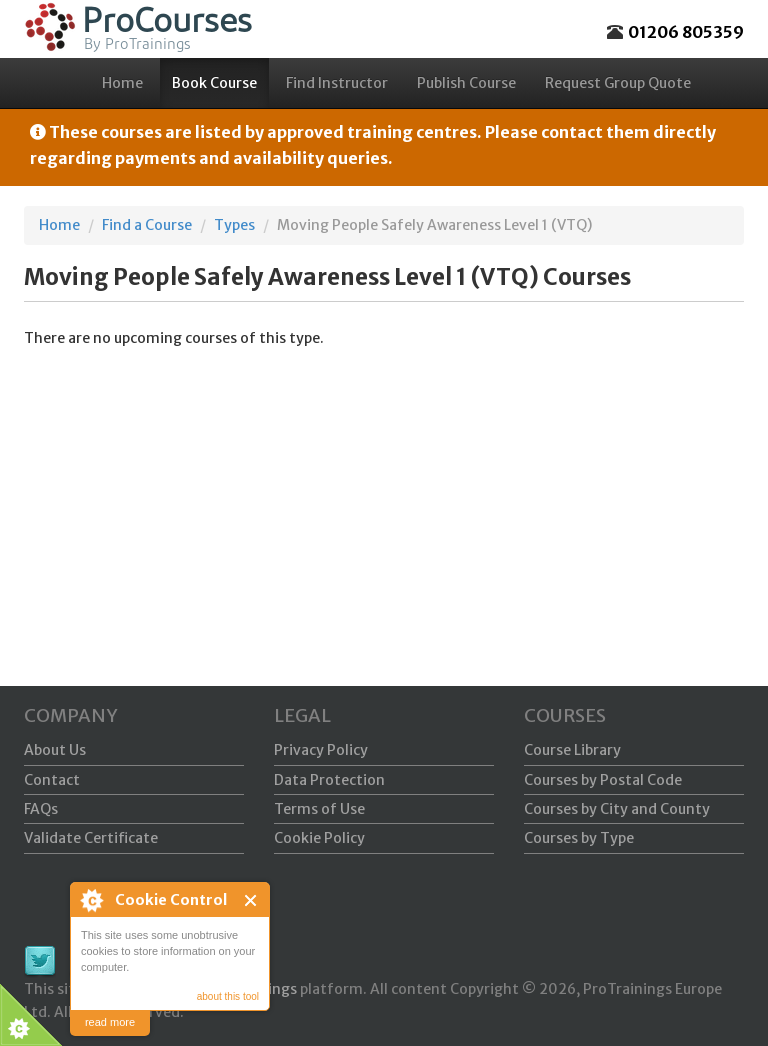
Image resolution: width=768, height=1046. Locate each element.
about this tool (228, 996)
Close (251, 900)
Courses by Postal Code (603, 780)
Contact (52, 780)
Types (234, 225)
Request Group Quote (618, 83)
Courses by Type (579, 838)
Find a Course (147, 225)
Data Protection (329, 780)
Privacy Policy (321, 750)
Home (122, 83)
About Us (55, 750)
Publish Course (466, 83)
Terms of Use (319, 809)
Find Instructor (337, 83)
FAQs (41, 809)
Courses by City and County (617, 809)
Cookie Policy (319, 838)
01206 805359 (686, 32)
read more (110, 1022)
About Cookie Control (91, 900)
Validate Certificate (91, 838)
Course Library (572, 750)
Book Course (214, 83)
